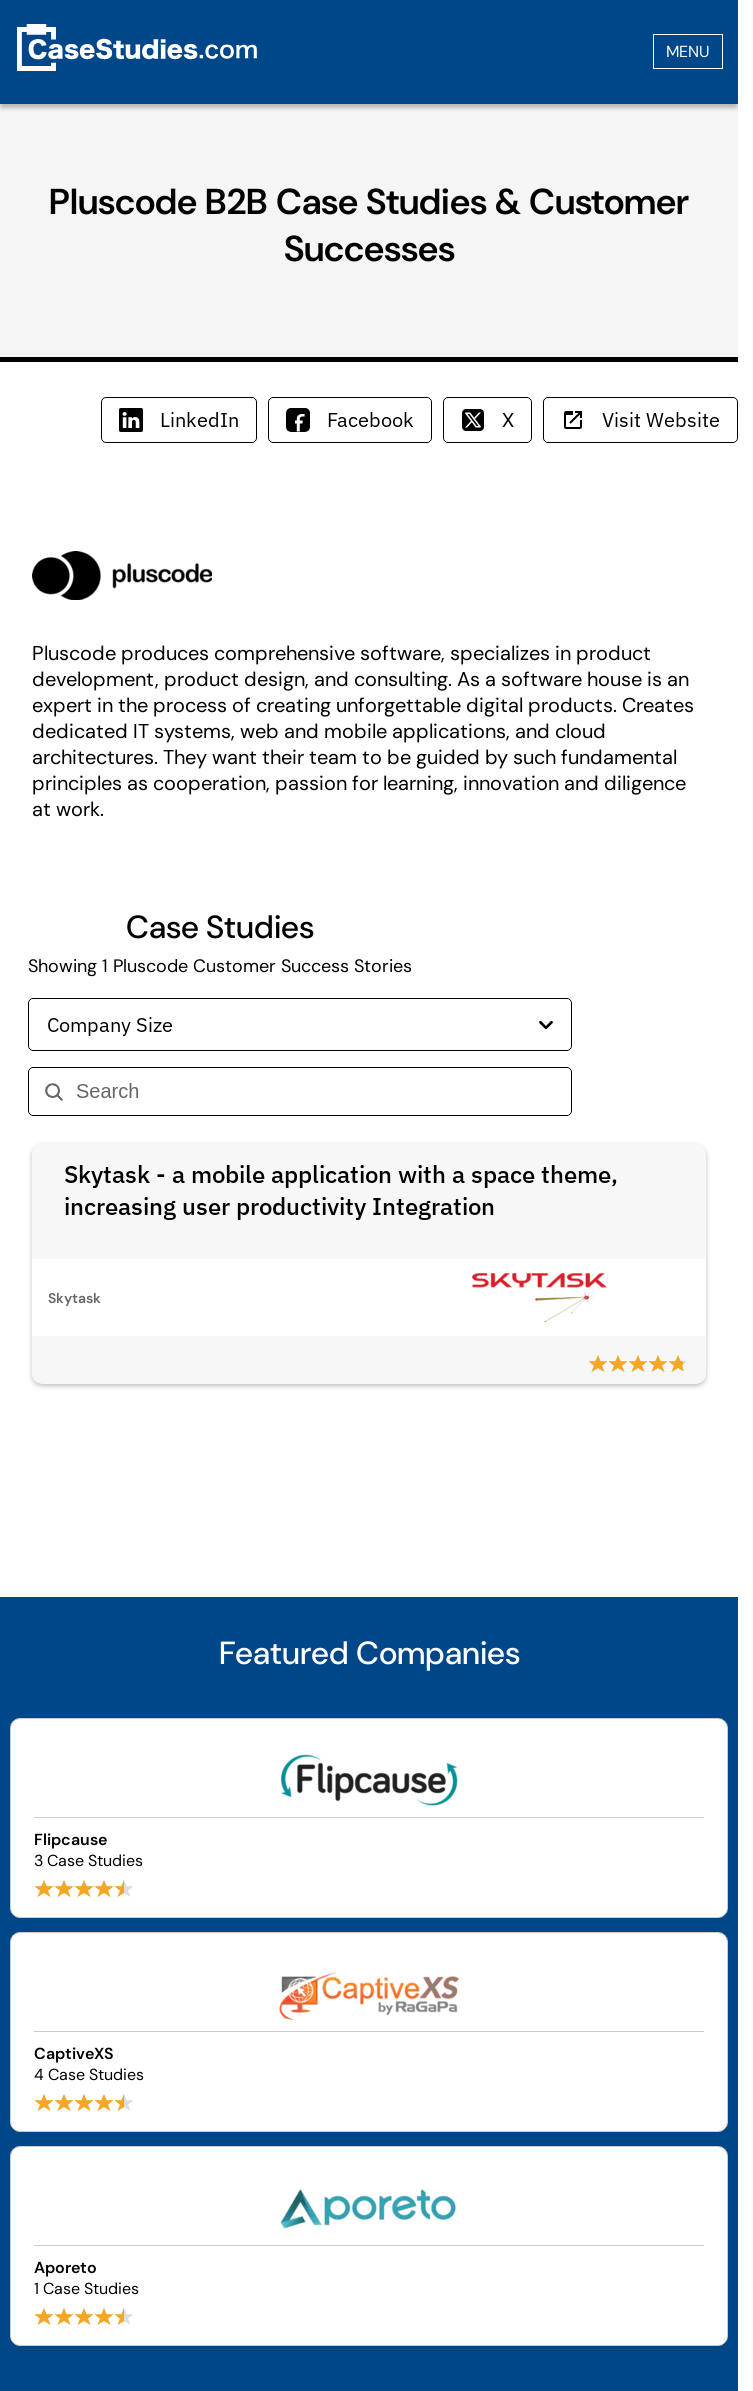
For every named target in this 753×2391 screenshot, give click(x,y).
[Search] (315, 1091)
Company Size (300, 1024)
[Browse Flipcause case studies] (369, 1818)
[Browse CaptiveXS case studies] (369, 2032)
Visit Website (640, 419)
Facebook (350, 419)
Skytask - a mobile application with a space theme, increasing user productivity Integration (341, 1190)
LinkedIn (179, 419)
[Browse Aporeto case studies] (369, 2246)
